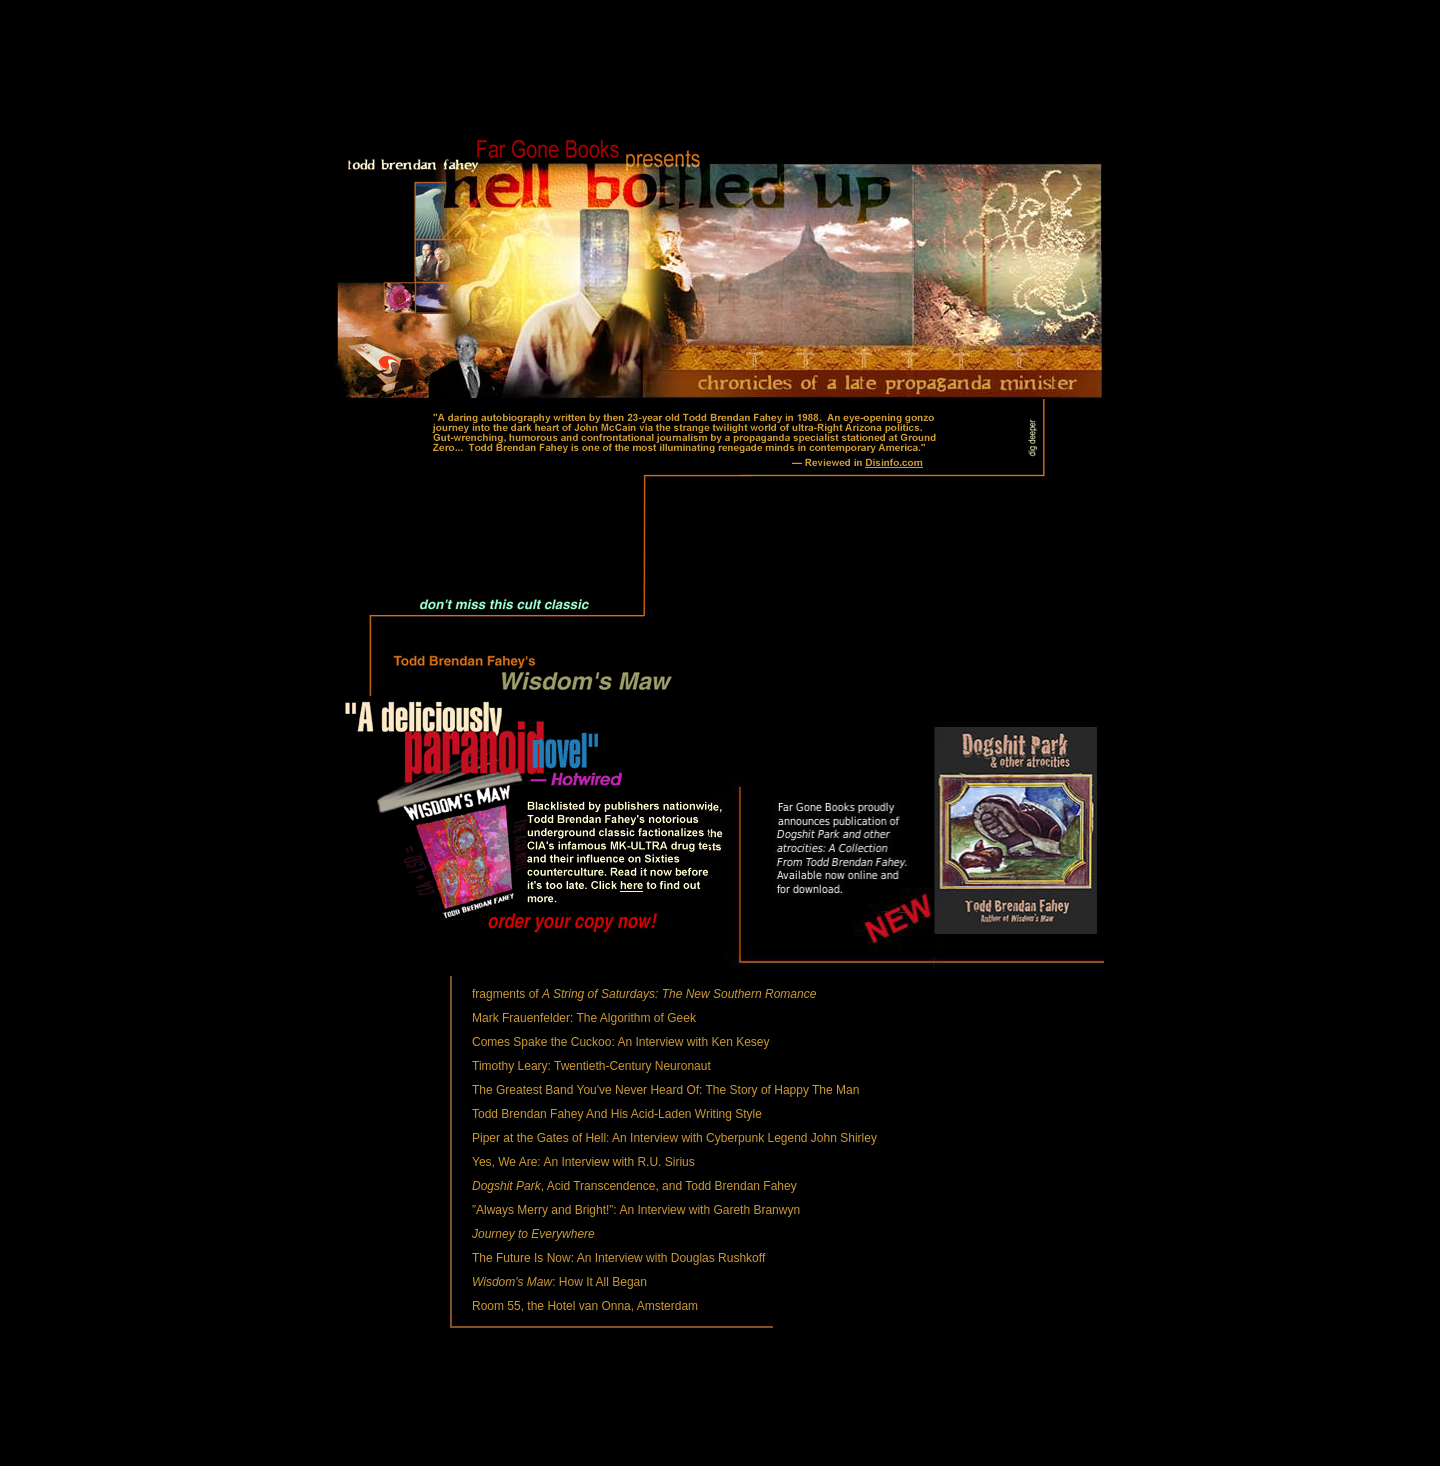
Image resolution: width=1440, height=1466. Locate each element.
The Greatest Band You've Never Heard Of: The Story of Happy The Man (665, 1090)
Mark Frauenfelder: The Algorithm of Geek (584, 1018)
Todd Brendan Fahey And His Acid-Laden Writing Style (617, 1114)
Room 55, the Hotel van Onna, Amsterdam (585, 1306)
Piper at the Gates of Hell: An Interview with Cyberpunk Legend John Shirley (674, 1138)
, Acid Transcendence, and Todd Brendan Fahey (634, 1186)
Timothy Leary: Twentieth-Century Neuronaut (591, 1066)
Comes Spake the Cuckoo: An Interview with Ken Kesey (621, 1042)
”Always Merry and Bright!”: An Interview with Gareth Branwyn (636, 1210)
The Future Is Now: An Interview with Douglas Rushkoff (618, 1258)
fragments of (644, 994)
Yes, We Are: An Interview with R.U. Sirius (583, 1162)
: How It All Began (559, 1282)
